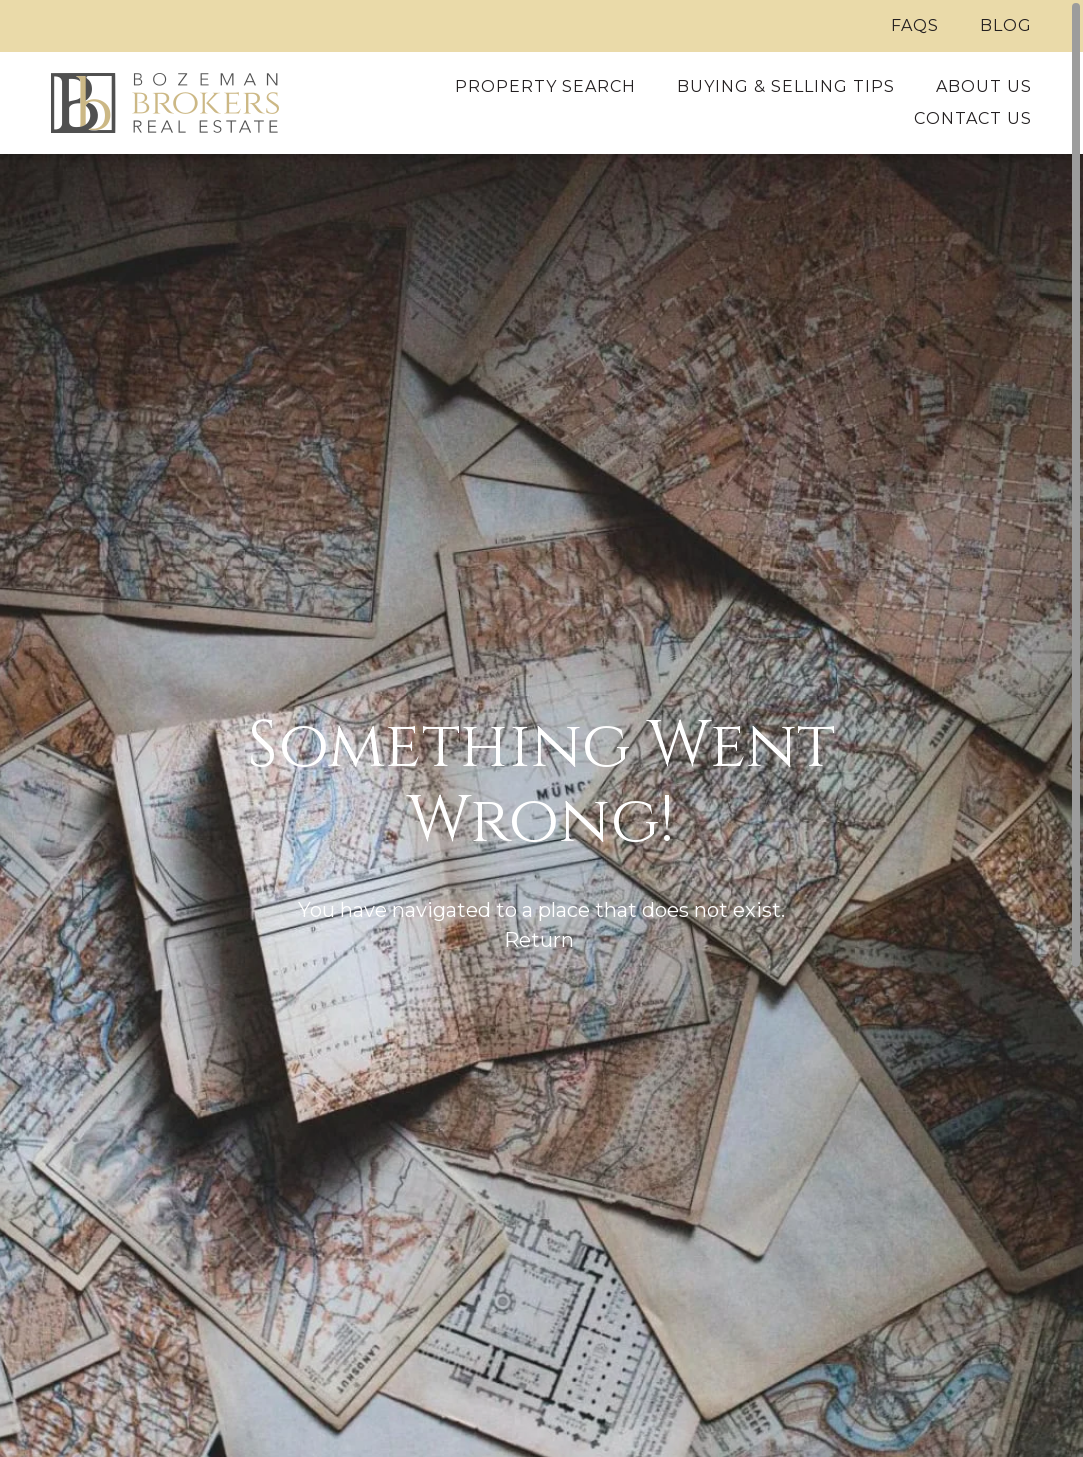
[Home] (166, 103)
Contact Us (973, 118)
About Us (984, 86)
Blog (1006, 25)
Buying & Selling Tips (786, 86)
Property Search (545, 86)
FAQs (915, 25)
